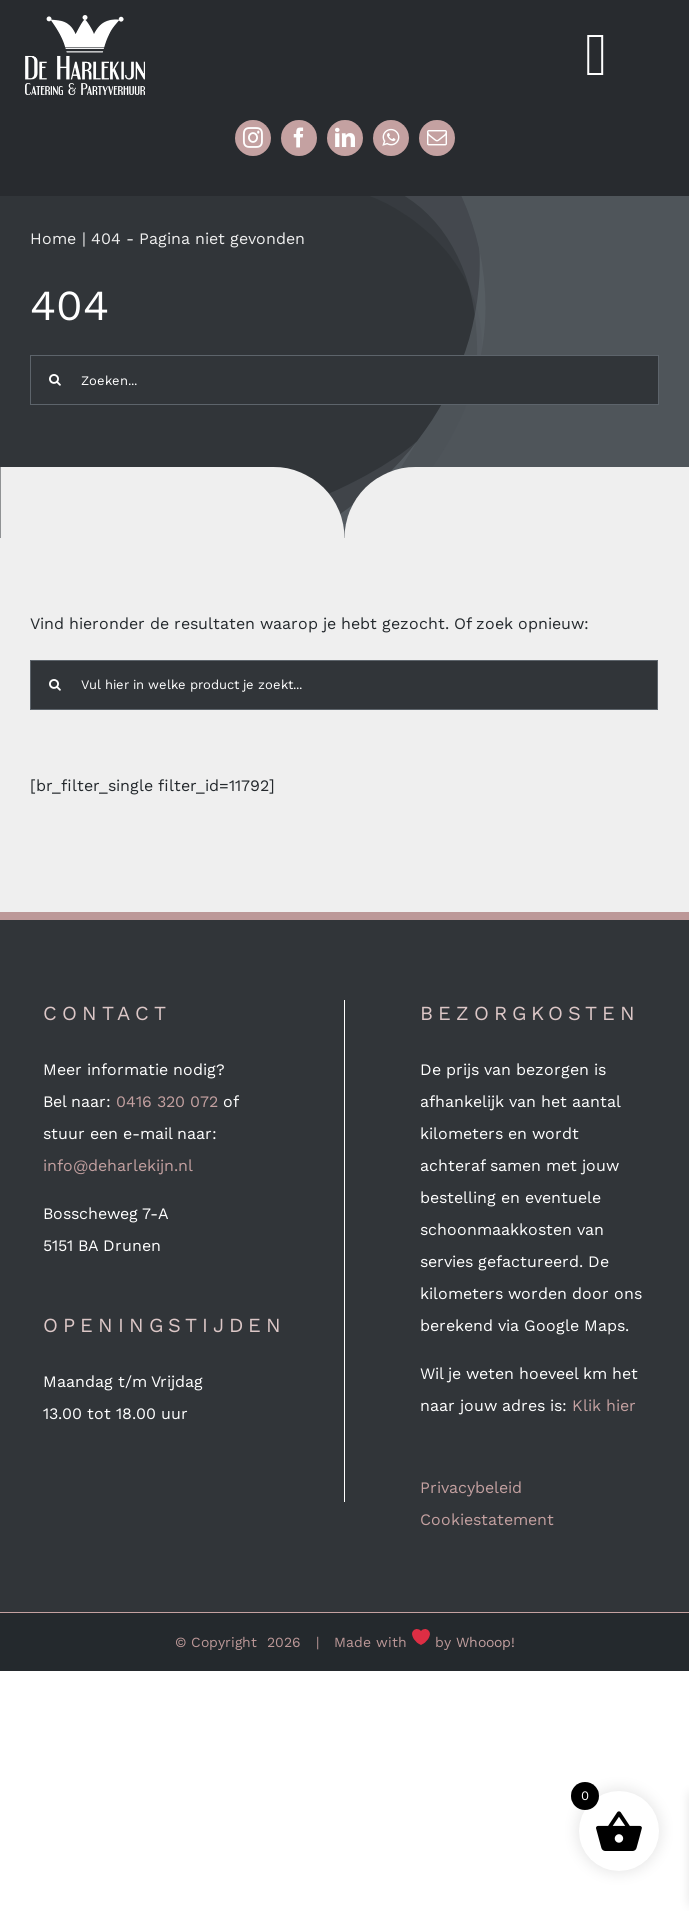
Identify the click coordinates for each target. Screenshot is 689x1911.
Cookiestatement (487, 1519)
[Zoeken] (55, 380)
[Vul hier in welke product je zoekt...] (344, 685)
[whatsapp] (391, 138)
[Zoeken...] (344, 380)
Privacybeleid (471, 1487)
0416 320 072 (167, 1101)
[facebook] (299, 138)
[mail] (437, 138)
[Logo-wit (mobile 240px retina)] (85, 22)
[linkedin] (345, 138)
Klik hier (604, 1405)
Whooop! (485, 1642)
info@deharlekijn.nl (118, 1165)
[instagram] (253, 138)
